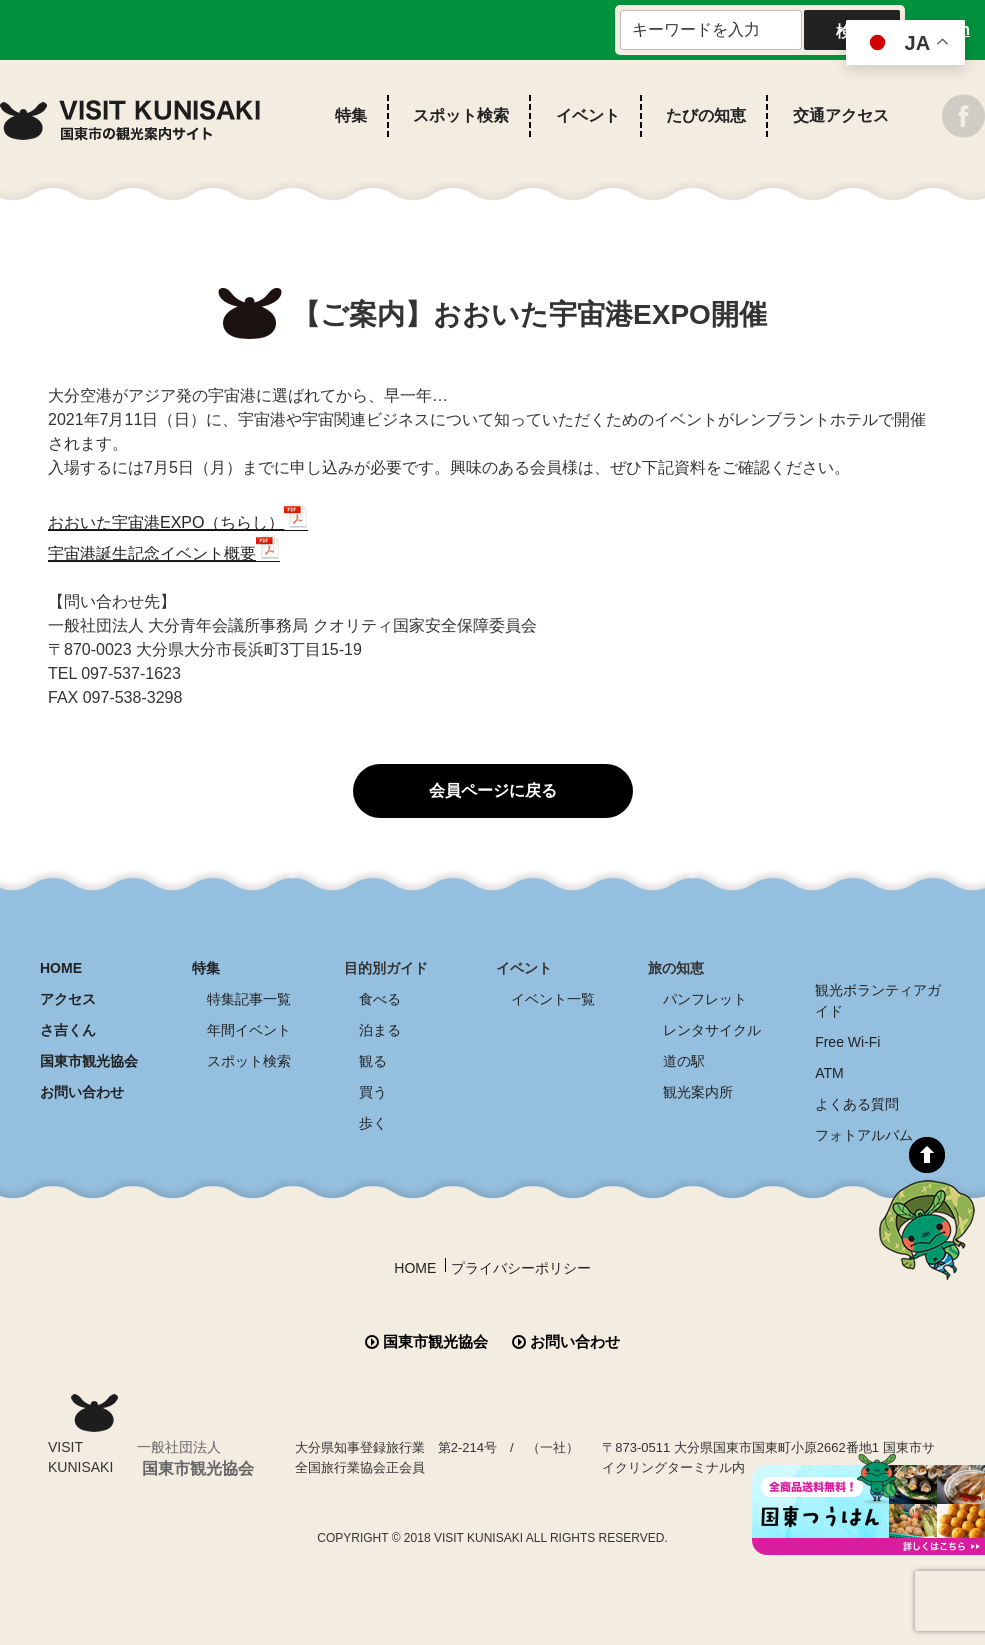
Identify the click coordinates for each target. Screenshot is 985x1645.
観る (373, 1061)
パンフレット (705, 999)
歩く (373, 1123)
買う (373, 1092)
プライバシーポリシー (521, 1268)
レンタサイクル (712, 1030)
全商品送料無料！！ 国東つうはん (868, 1504)
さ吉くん (68, 1030)
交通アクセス (841, 115)
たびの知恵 (706, 115)
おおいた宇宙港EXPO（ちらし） (166, 522)
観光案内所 (698, 1092)
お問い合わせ (82, 1092)
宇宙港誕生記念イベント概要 (152, 553)
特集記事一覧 (249, 999)
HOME (61, 968)
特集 (351, 115)
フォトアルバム (864, 1135)
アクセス (68, 999)
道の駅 (684, 1061)
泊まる (380, 1030)
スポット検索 (461, 115)
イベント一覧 (553, 999)
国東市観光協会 (89, 1061)
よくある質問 (857, 1104)
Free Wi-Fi (847, 1042)
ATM (829, 1073)
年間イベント (249, 1030)
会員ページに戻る (493, 790)
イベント (588, 115)
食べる (380, 999)
